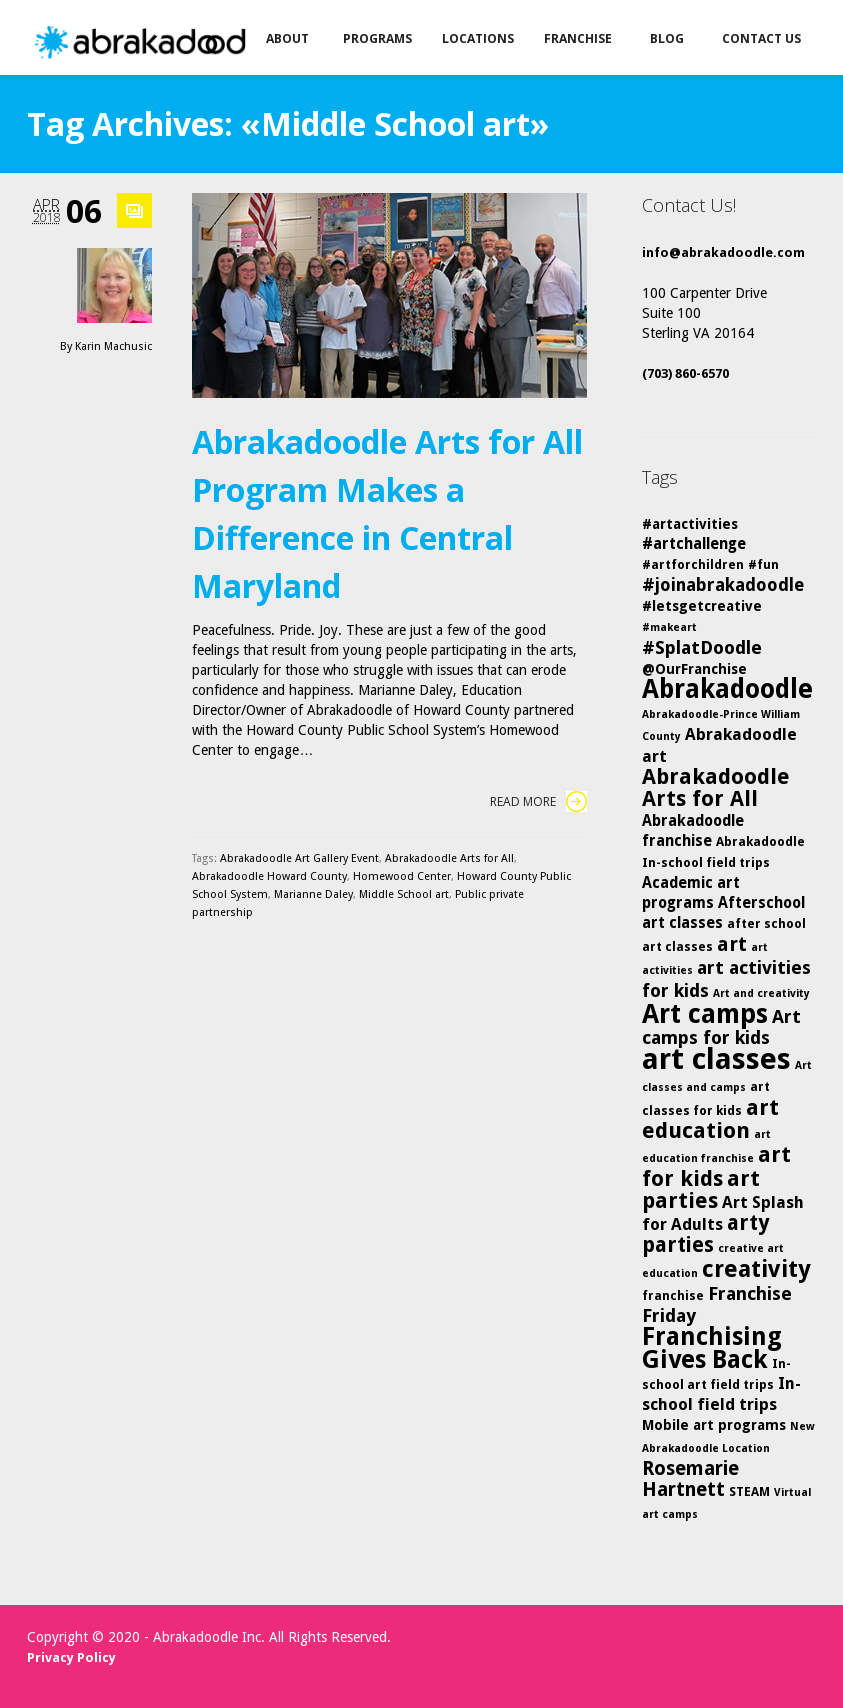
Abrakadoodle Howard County (269, 876)
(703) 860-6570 (685, 373)
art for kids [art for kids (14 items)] (716, 1166)
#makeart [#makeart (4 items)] (669, 627)
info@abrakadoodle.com (723, 252)
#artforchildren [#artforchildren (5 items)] (693, 564)
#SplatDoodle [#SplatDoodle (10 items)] (702, 647)
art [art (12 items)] (732, 944)
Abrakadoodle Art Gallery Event (299, 858)
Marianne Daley (313, 894)
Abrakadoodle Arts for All (449, 858)
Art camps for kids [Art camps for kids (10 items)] (721, 1027)
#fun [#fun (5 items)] (763, 564)
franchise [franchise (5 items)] (673, 1295)
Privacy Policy (71, 1657)
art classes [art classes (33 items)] (716, 1059)
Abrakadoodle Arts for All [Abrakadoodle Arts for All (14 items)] (716, 787)
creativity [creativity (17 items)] (756, 1269)
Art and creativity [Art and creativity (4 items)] (761, 993)
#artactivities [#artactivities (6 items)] (690, 524)
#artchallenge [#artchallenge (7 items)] (694, 544)
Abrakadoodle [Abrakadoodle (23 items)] (727, 689)
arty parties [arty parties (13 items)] (706, 1234)
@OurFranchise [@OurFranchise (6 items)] (694, 669)
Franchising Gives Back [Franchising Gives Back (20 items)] (712, 1348)
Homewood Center (402, 876)
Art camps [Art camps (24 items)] (705, 1013)
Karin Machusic (113, 346)
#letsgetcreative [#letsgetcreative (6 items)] (702, 606)
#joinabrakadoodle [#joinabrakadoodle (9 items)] (723, 585)
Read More (538, 801)
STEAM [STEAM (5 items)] (749, 1491)
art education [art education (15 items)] (710, 1119)
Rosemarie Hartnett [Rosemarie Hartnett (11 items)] (690, 1479)
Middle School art (404, 894)
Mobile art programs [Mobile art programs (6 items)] (714, 1425)
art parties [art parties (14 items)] (701, 1189)
